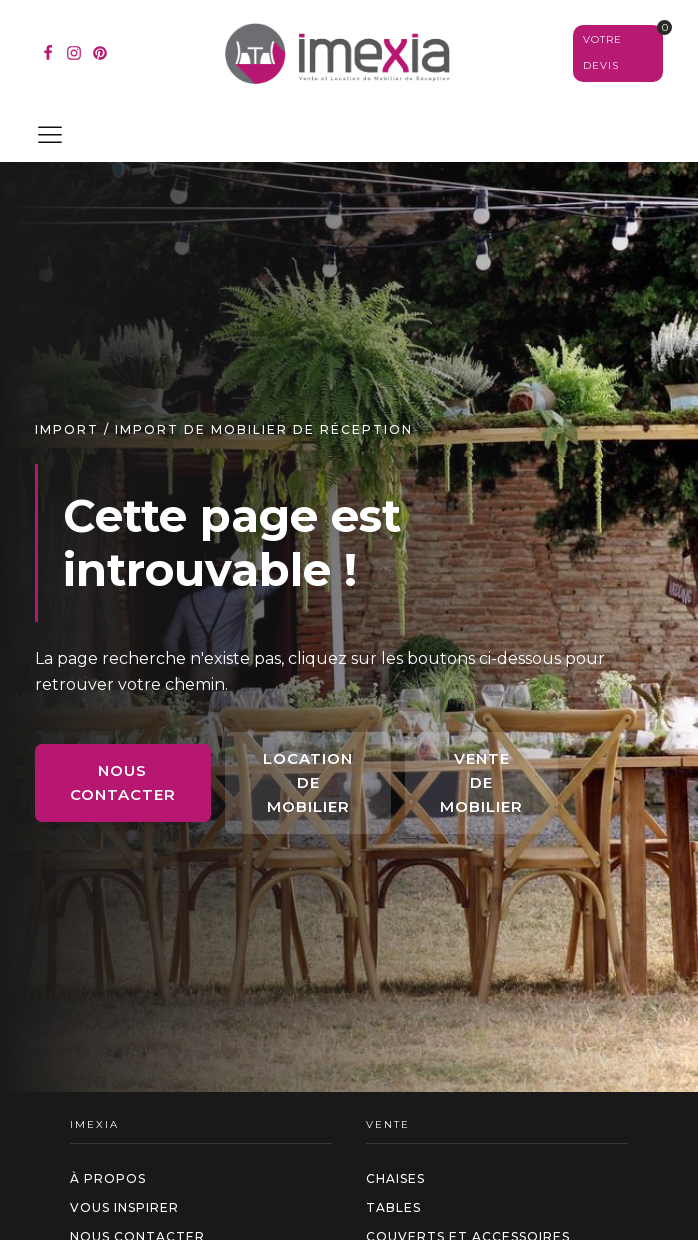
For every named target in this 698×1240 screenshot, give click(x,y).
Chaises (395, 1178)
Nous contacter (123, 782)
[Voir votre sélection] (618, 53)
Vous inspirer (124, 1207)
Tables (393, 1207)
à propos (108, 1178)
